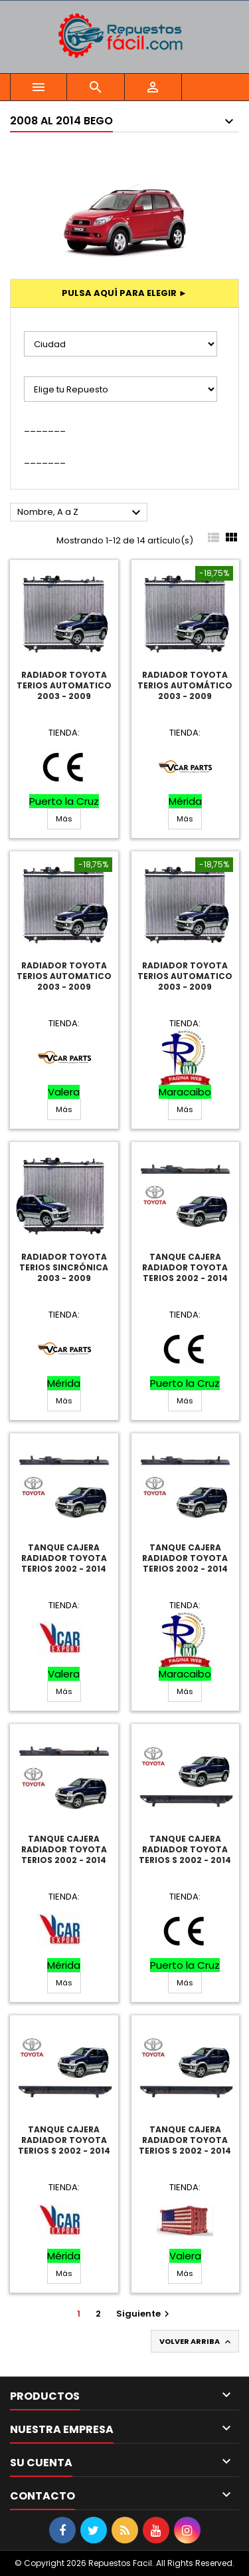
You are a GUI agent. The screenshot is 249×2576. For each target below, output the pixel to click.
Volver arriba (196, 2341)
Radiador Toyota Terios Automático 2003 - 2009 (184, 685)
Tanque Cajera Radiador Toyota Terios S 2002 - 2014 (185, 1849)
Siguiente (144, 2313)
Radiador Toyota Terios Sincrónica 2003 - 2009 (63, 1267)
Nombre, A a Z (80, 513)
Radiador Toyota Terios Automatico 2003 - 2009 (64, 685)
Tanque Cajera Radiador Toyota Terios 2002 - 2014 (185, 1267)
